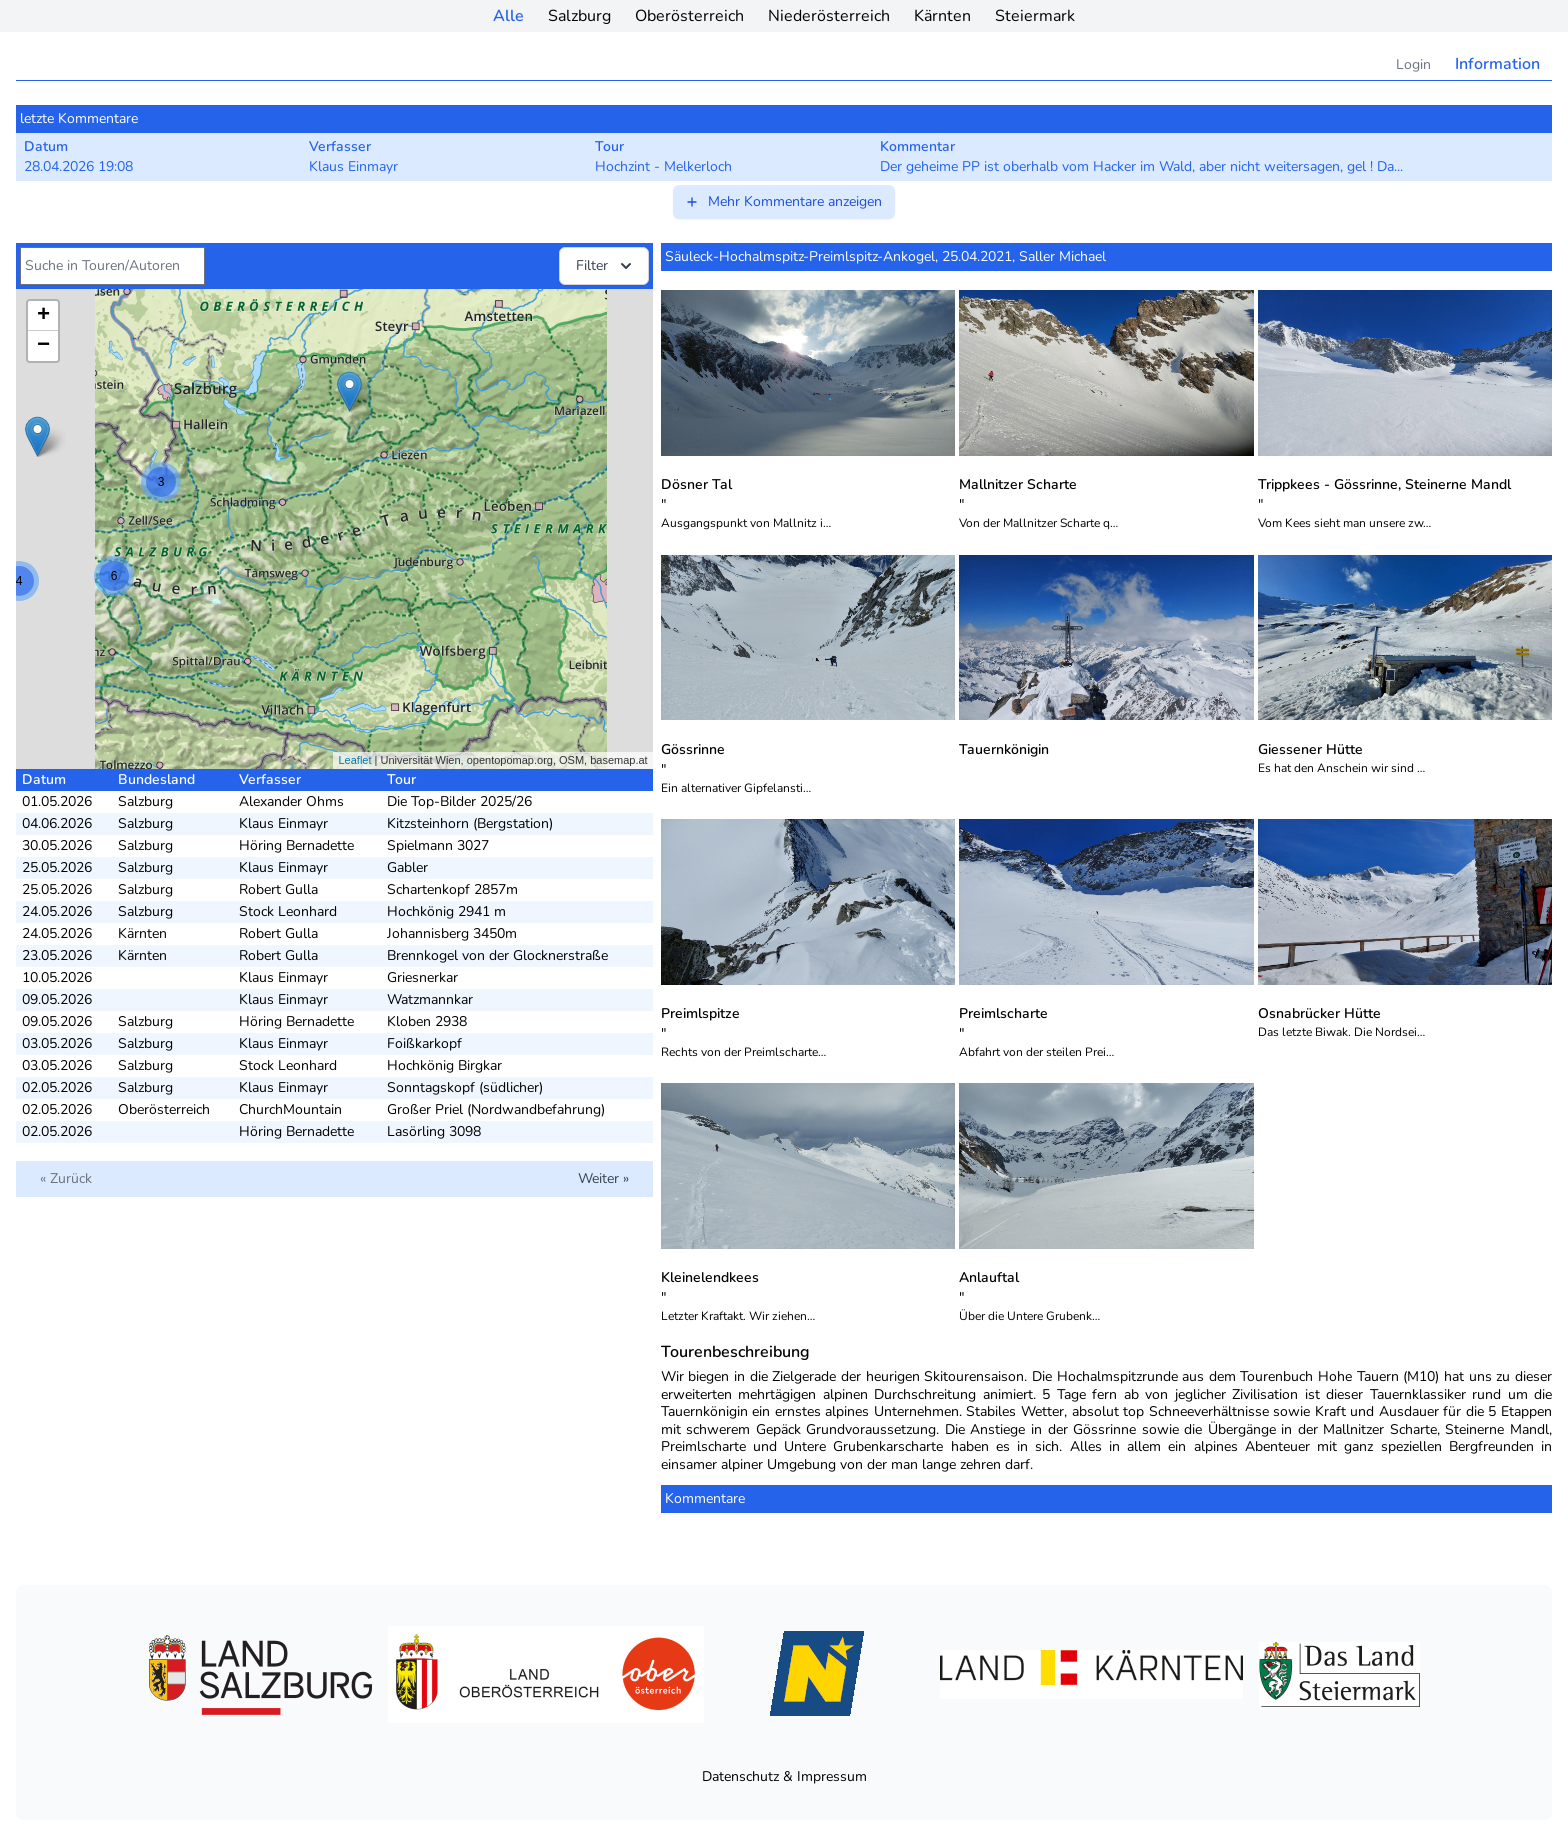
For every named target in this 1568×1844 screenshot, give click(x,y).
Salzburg (579, 16)
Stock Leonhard (288, 911)
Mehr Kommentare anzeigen (783, 201)
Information (1497, 64)
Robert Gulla (278, 889)
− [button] (43, 346)
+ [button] (43, 316)
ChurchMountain (290, 1109)
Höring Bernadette (296, 845)
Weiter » (603, 1178)
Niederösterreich (829, 16)
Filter (606, 266)
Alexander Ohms (291, 801)
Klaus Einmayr (283, 823)
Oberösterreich (689, 16)
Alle (508, 16)
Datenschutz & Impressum (784, 1776)
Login (1413, 64)
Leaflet (354, 760)
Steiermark (1035, 16)
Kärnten (942, 16)
